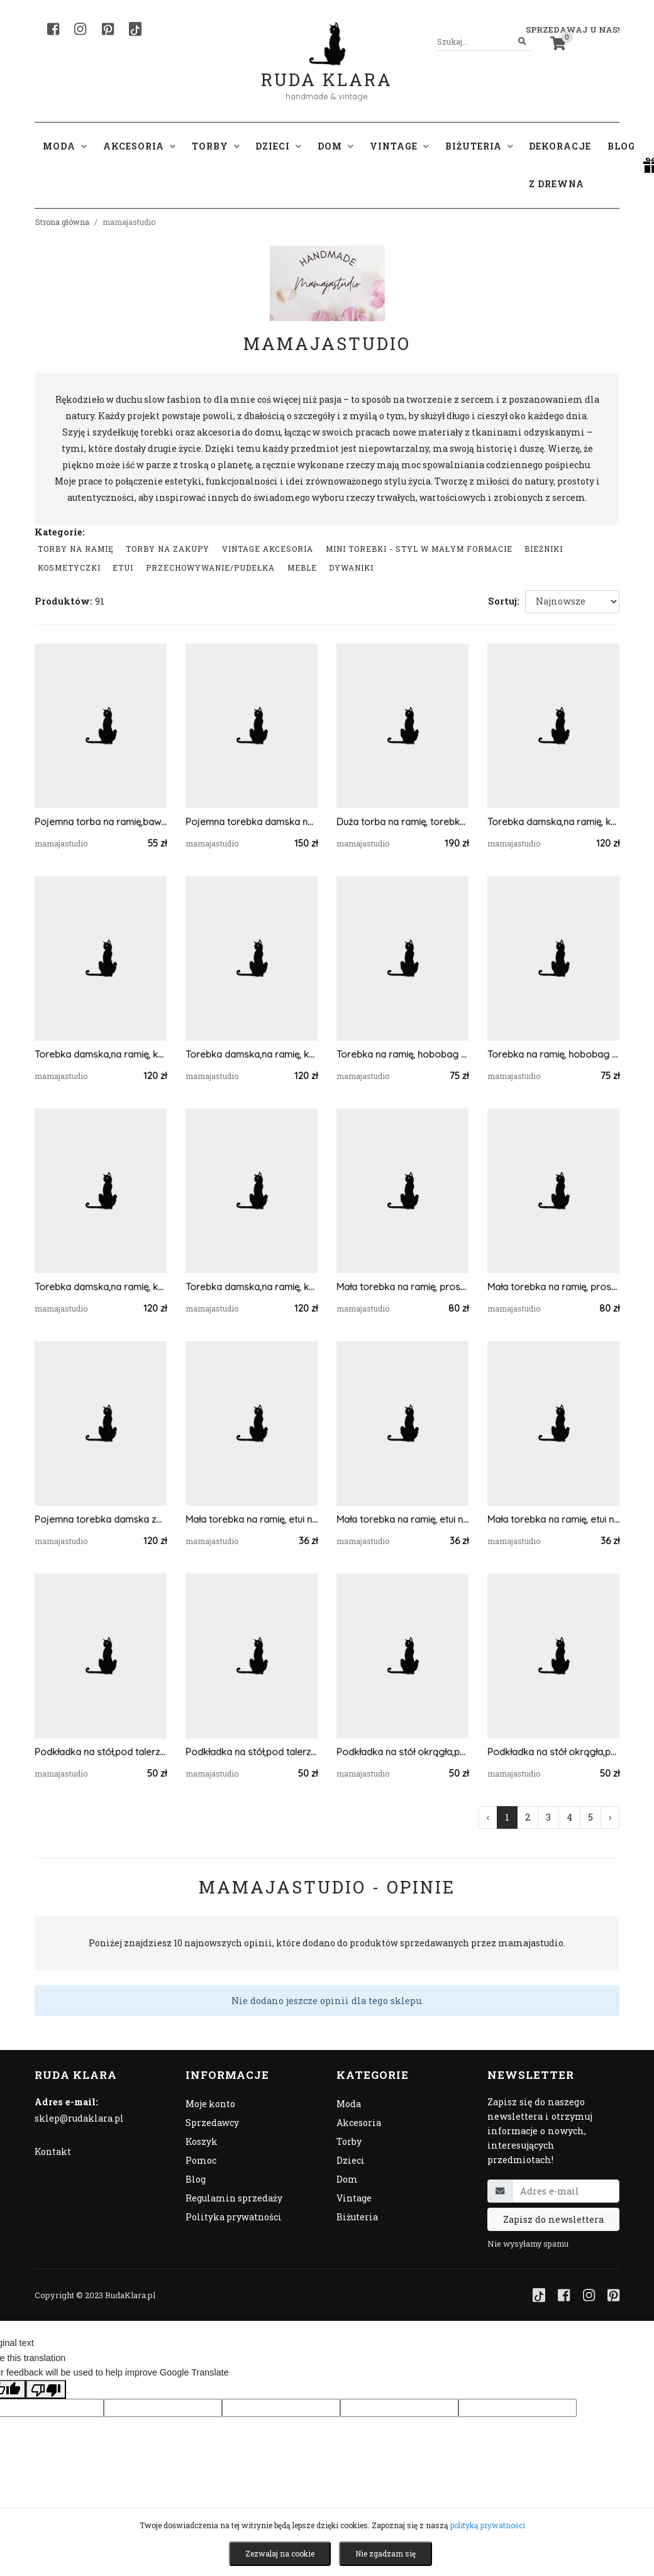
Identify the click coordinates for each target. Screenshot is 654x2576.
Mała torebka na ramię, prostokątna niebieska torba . (402, 1287)
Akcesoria (358, 2123)
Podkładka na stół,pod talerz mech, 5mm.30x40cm (101, 1752)
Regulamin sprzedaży (234, 2198)
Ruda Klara (326, 69)
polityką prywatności (487, 2525)
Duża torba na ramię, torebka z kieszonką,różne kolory (402, 822)
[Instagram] (80, 29)
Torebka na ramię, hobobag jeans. (553, 1054)
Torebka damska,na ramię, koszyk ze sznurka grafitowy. (101, 1287)
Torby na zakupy (167, 549)
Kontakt (53, 2151)
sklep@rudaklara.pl (79, 2118)
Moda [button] (65, 146)
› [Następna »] (610, 1817)
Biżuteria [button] (479, 146)
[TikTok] (135, 29)
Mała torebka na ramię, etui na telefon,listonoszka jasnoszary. (553, 1519)
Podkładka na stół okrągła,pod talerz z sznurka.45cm (402, 1752)
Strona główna (62, 222)
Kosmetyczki (69, 567)
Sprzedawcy (212, 2123)
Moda (348, 2104)
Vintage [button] (399, 146)
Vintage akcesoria (267, 549)
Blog (621, 146)
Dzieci (350, 2160)
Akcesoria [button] (139, 146)
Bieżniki (543, 549)
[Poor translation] (46, 2389)
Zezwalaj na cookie (279, 2553)
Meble (302, 567)
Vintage (354, 2198)
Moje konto (210, 2104)
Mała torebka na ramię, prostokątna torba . (553, 1287)
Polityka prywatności (234, 2217)
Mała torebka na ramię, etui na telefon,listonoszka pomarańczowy (252, 1519)
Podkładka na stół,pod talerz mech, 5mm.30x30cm (252, 1752)
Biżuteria (357, 2217)
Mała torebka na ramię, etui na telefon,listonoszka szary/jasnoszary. (402, 1519)
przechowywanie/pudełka (210, 567)
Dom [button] (335, 146)
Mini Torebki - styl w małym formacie (419, 549)
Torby (349, 2141)
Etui (123, 567)
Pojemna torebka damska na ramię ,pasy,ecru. (252, 822)
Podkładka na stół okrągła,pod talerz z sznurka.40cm (553, 1752)
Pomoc (201, 2160)
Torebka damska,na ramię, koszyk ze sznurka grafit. (553, 822)
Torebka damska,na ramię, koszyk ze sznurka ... (101, 1054)
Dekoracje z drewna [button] (560, 165)
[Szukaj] (522, 42)
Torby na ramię (76, 549)
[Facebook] (53, 29)
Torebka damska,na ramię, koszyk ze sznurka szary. (252, 1287)
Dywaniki (351, 567)
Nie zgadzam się (385, 2553)
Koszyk (202, 2141)
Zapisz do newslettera (553, 2219)
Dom (347, 2179)
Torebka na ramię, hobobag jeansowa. (402, 1054)
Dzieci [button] (278, 146)
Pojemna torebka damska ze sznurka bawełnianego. (101, 1519)
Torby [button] (216, 146)
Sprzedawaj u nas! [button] (572, 29)
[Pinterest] (108, 29)
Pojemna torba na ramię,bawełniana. (101, 822)
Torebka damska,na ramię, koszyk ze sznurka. (252, 1054)
